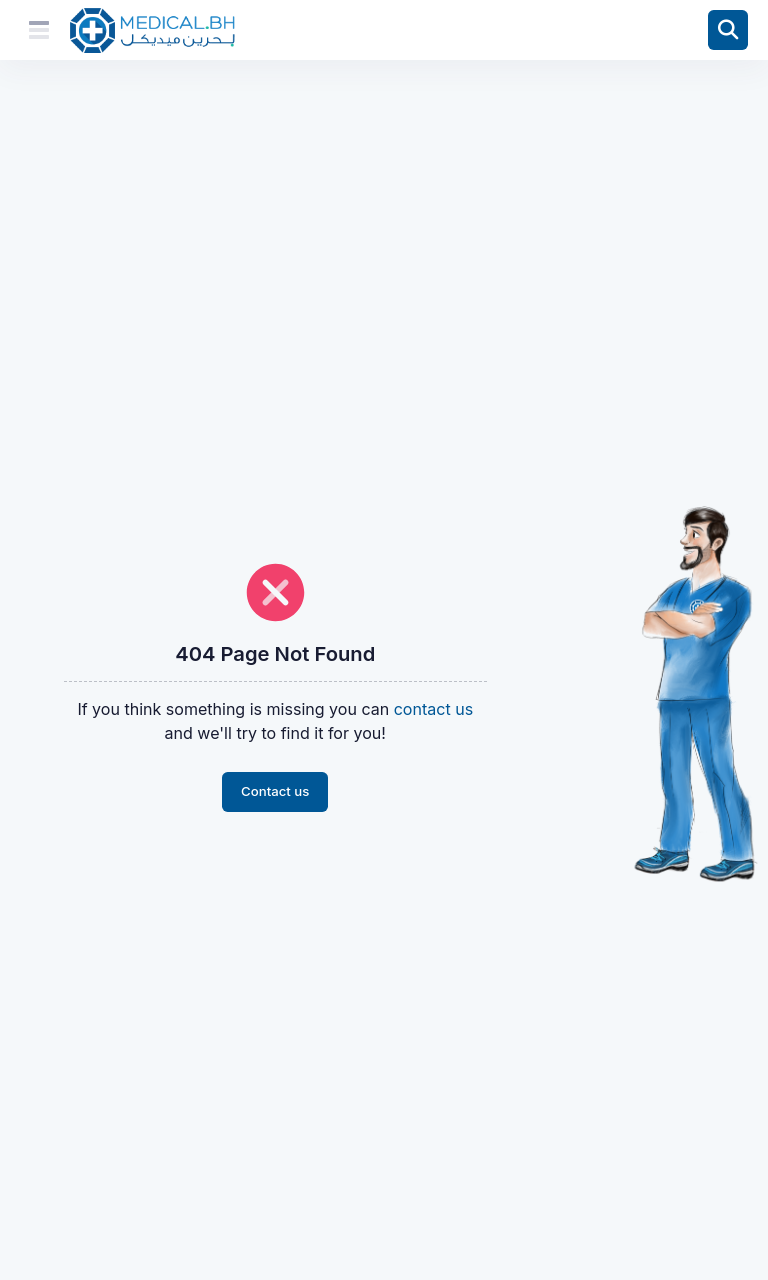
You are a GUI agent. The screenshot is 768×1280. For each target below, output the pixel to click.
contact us (433, 709)
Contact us (275, 791)
